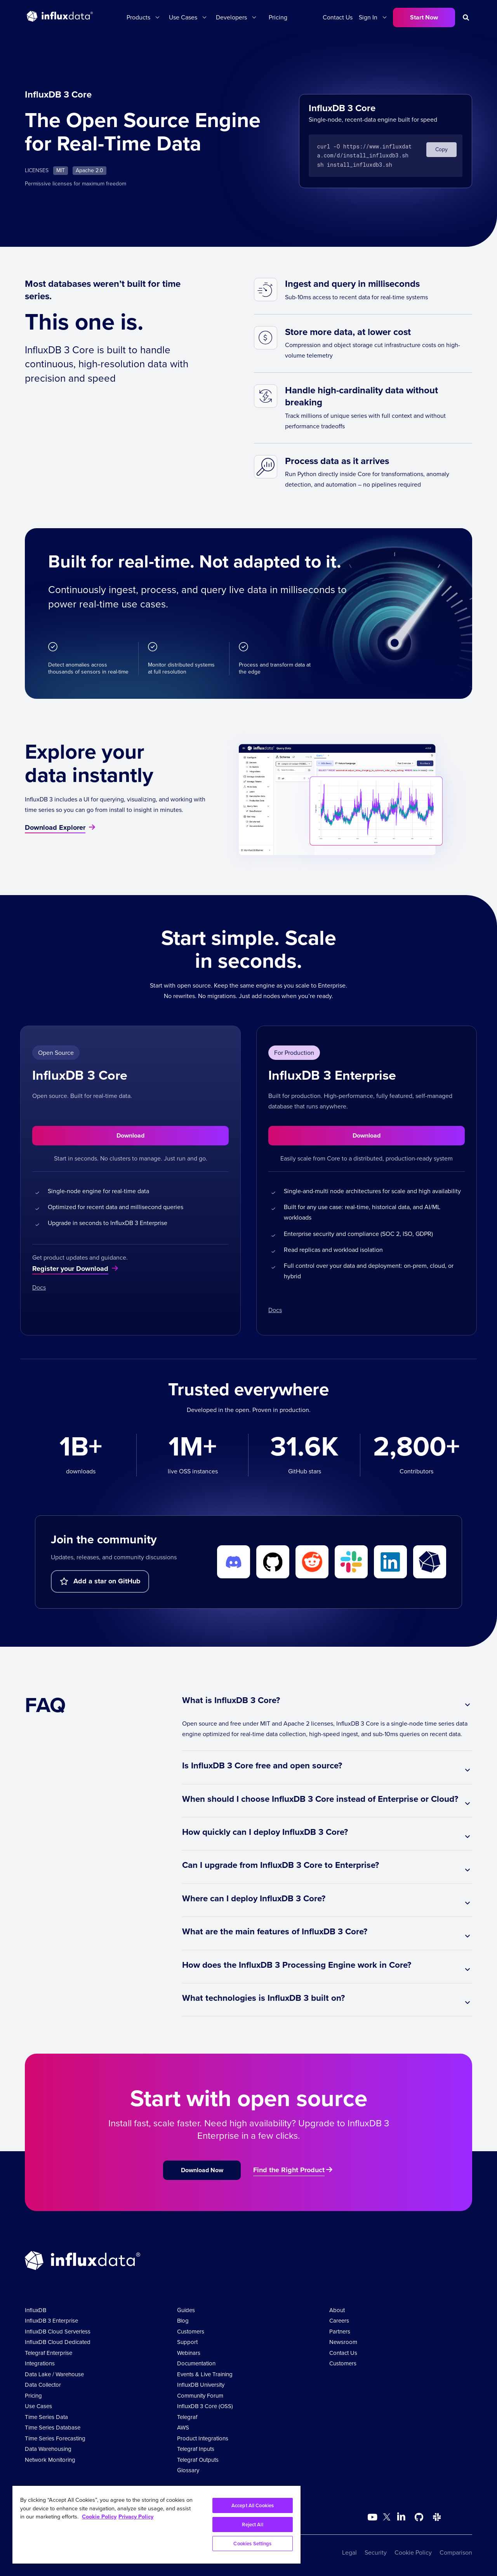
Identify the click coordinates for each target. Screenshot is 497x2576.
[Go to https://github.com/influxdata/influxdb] (419, 2517)
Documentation (196, 2363)
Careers (339, 2320)
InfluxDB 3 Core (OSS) (205, 2406)
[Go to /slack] (437, 2517)
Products (138, 17)
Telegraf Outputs (198, 2460)
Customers (190, 2331)
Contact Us (338, 17)
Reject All (252, 2524)
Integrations (40, 2363)
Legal (349, 2552)
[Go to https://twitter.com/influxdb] (386, 2518)
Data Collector (43, 2385)
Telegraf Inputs (195, 2449)
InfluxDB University (200, 2385)
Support (187, 2342)
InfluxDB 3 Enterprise (51, 2320)
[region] (156, 2525)
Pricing (278, 17)
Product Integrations (202, 2438)
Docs (39, 1287)
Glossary (188, 2470)
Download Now (202, 2170)
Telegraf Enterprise (48, 2353)
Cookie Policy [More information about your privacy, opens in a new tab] (99, 2516)
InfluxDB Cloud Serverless (57, 2331)
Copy (441, 149)
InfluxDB (35, 2310)
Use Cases (183, 17)
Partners (339, 2331)
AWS (183, 2427)
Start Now (424, 17)
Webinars (188, 2353)
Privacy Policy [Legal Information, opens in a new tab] (135, 2516)
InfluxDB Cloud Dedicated (57, 2342)
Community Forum (200, 2395)
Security (376, 2552)
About (337, 2310)
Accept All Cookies (252, 2505)
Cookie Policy (413, 2552)
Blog (183, 2320)
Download (130, 1135)
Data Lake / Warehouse (54, 2374)
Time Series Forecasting (55, 2438)
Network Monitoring (50, 2460)
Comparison (456, 2552)
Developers (231, 17)
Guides (186, 2310)
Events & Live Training (205, 2374)
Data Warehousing (48, 2449)
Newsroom (343, 2342)
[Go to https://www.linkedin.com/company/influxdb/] (401, 2517)
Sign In (368, 17)
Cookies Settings (252, 2543)
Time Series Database (52, 2427)
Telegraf (187, 2417)
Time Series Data (46, 2417)
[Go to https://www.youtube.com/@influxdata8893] (373, 2517)
